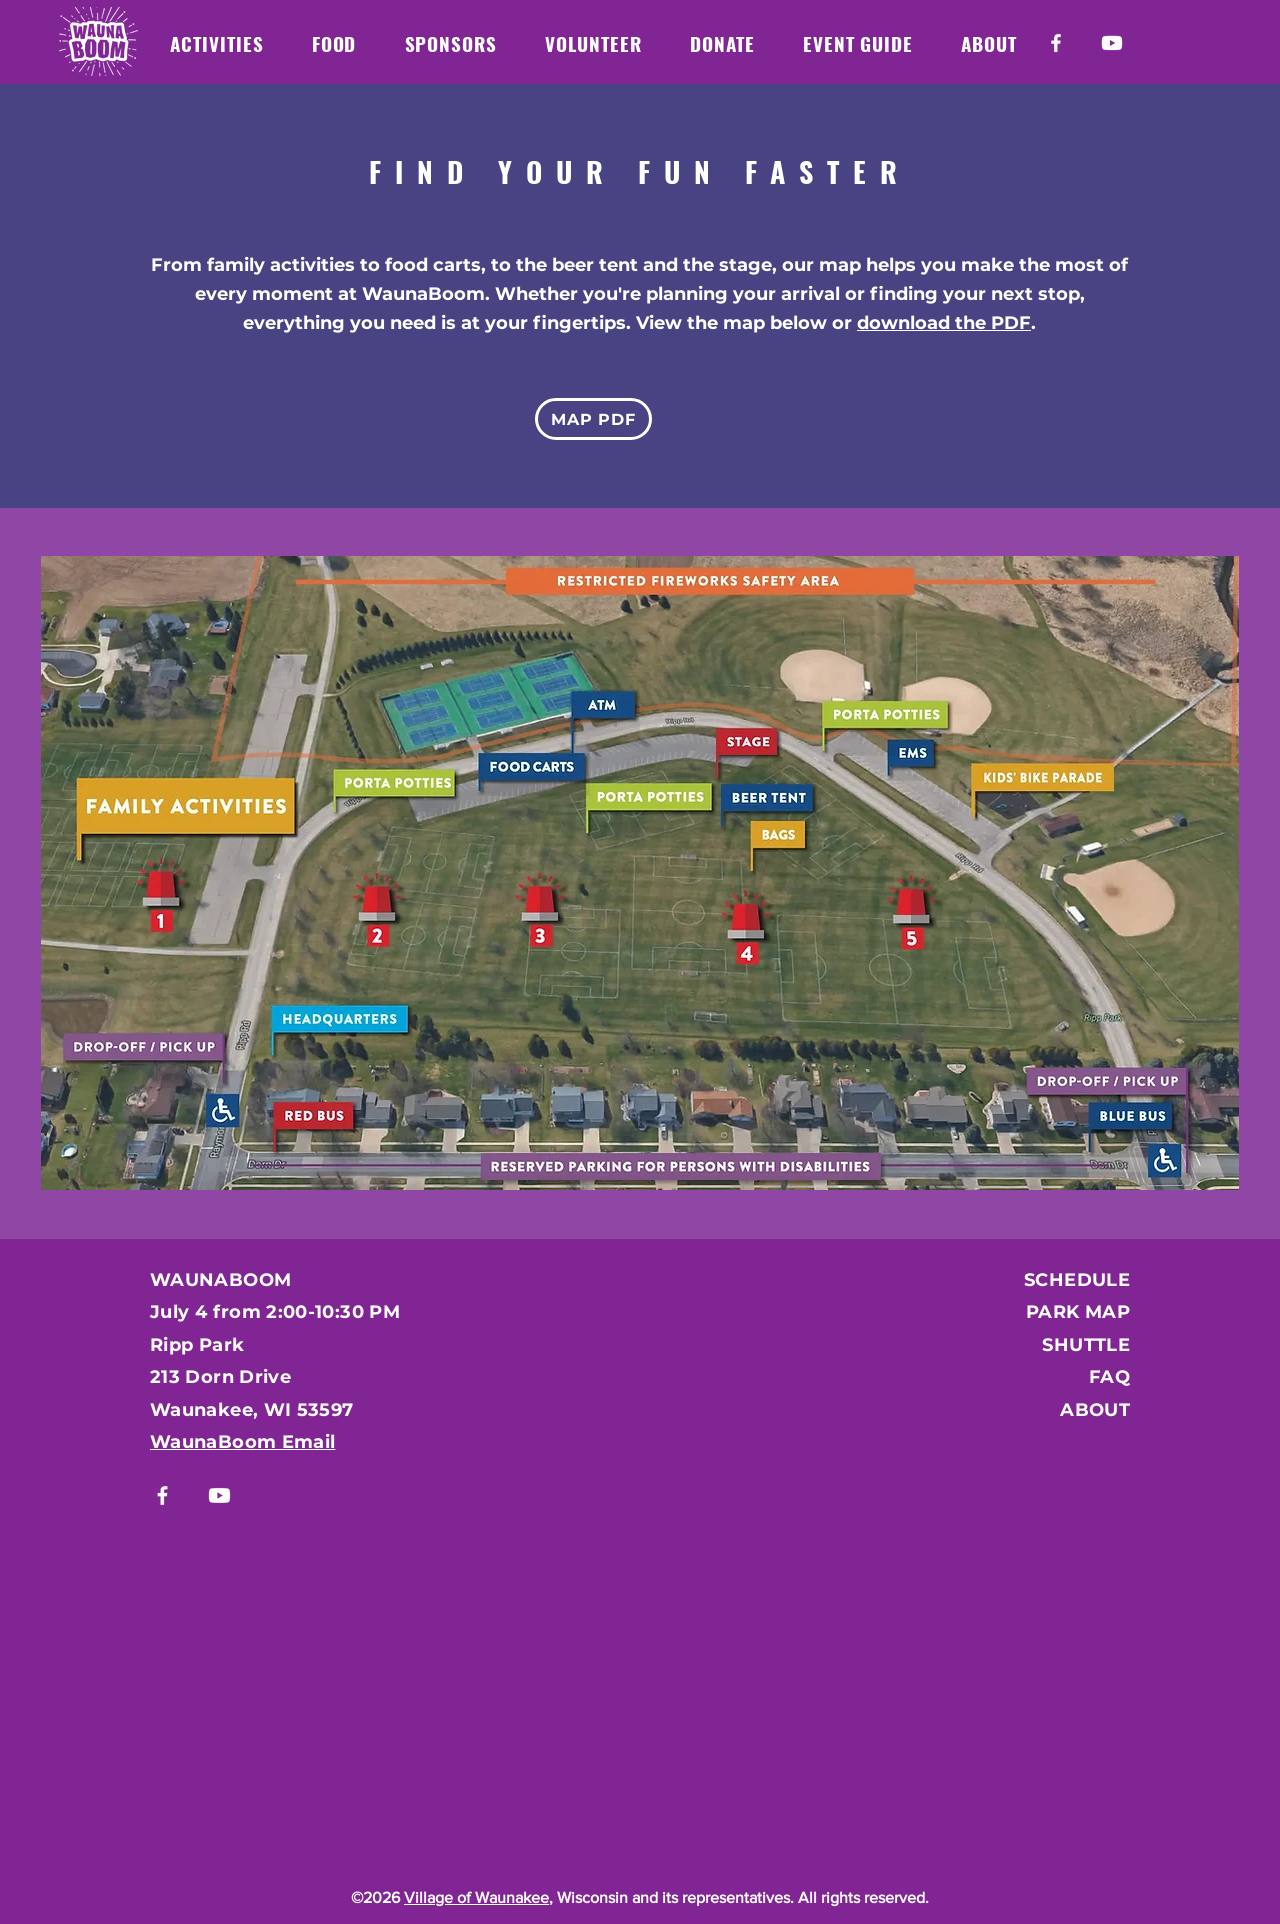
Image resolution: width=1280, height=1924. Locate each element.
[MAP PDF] (593, 419)
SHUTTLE (1086, 1345)
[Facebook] (1056, 43)
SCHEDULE (1077, 1280)
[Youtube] (1112, 43)
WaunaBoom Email (242, 1442)
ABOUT (1095, 1410)
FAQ (1109, 1377)
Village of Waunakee (476, 1897)
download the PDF (944, 323)
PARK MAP (1078, 1312)
